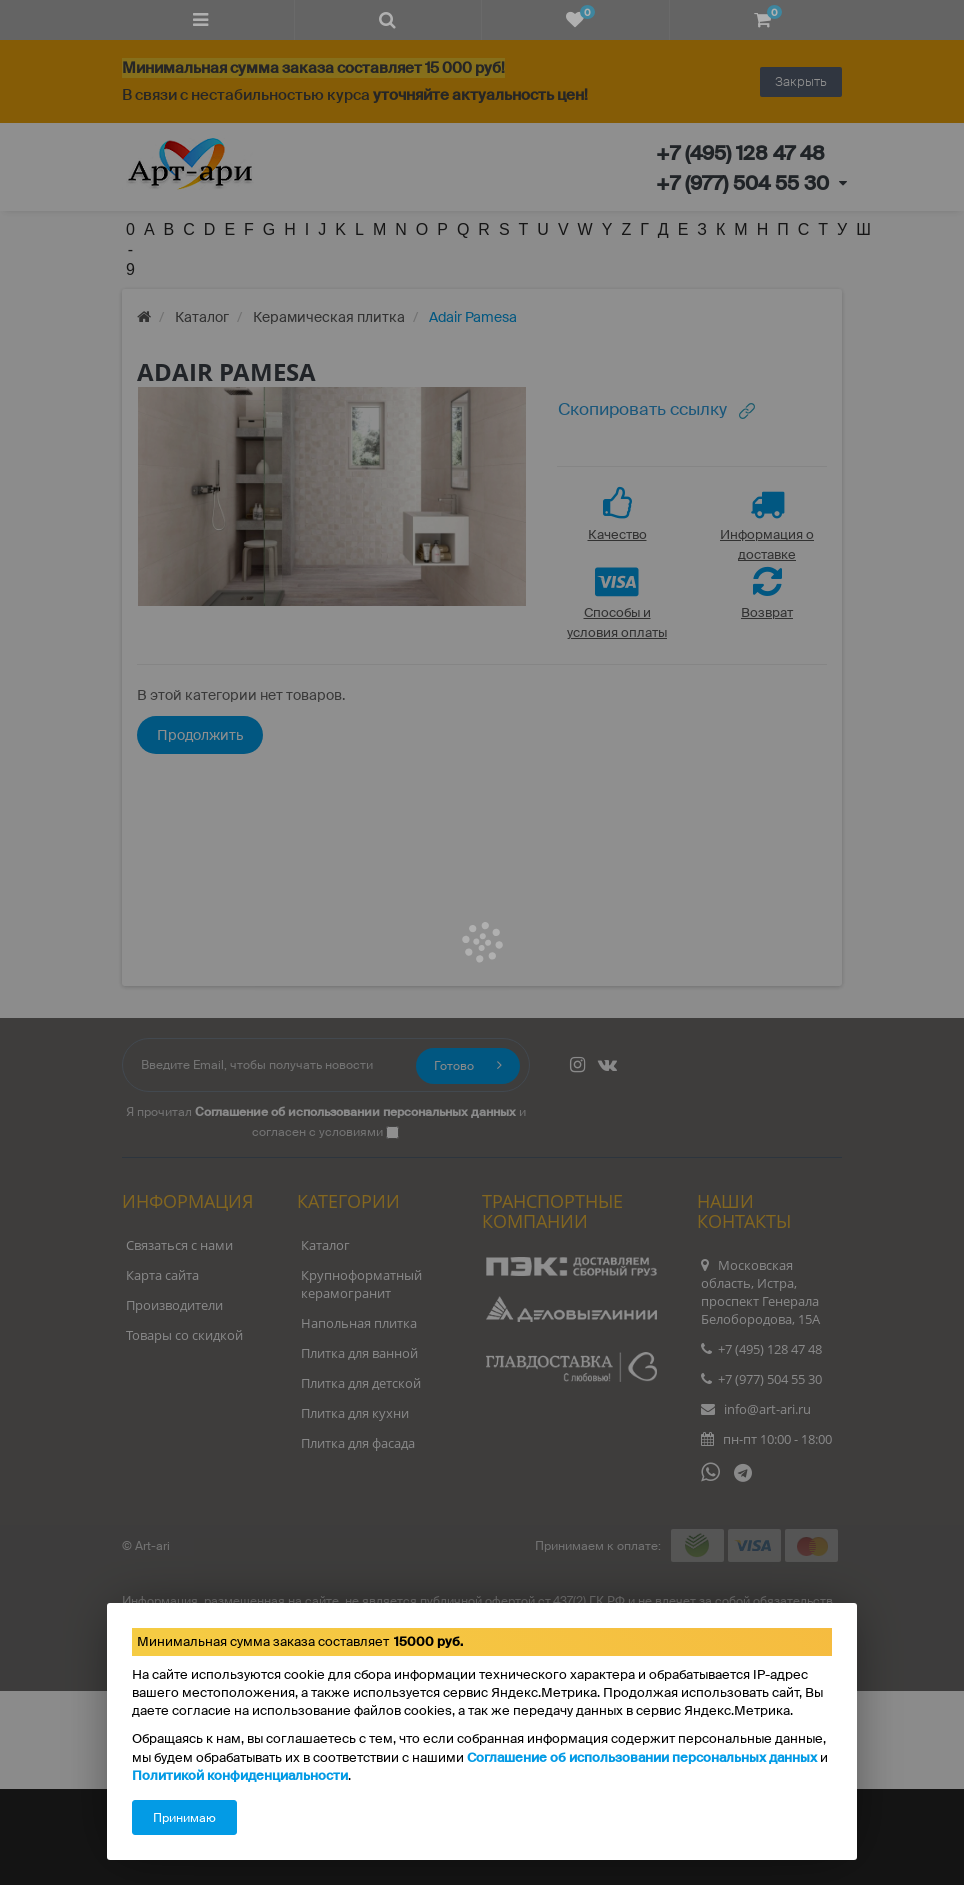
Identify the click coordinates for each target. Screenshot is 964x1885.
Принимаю (184, 1818)
